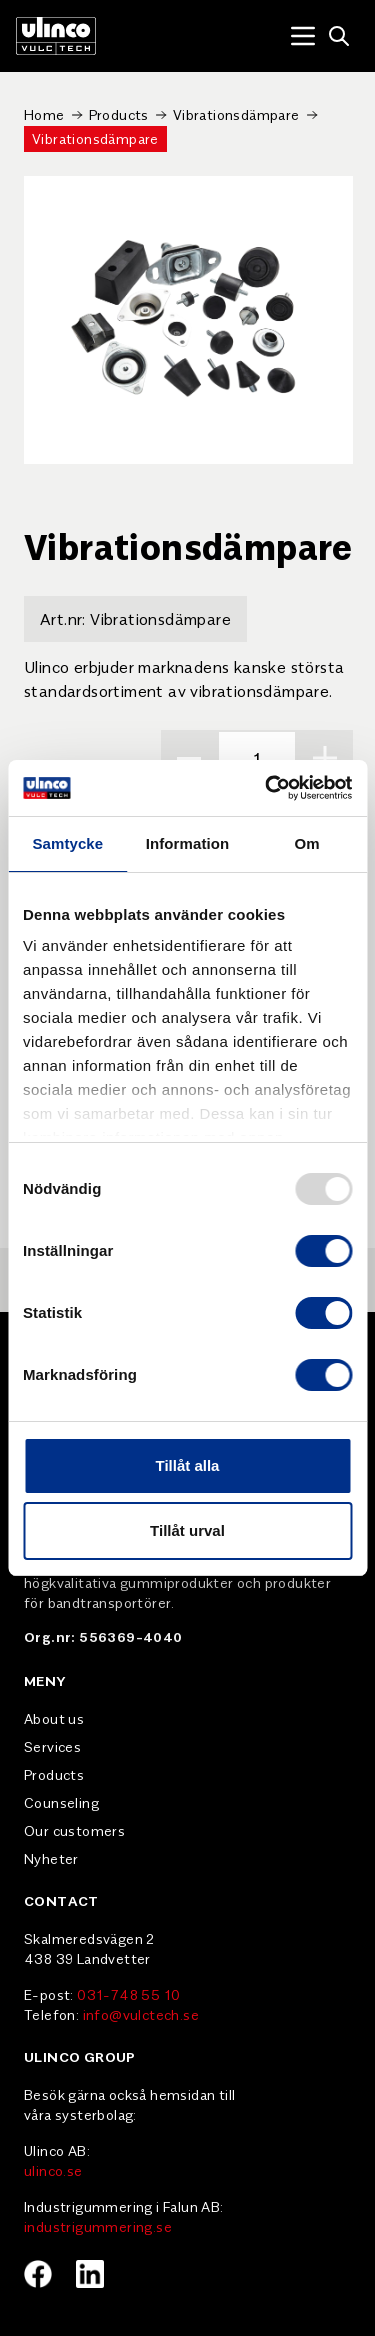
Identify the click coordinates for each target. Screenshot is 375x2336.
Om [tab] (307, 843)
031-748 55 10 (128, 1994)
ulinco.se (53, 2170)
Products (119, 114)
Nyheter (51, 1858)
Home (44, 114)
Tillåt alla (188, 1465)
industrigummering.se (98, 2226)
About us (54, 1718)
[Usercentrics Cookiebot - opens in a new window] (267, 788)
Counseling (61, 1802)
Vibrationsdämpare (236, 114)
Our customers (74, 1830)
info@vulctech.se (141, 2014)
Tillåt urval (187, 1530)
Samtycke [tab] (67, 843)
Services (52, 1746)
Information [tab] (188, 843)
